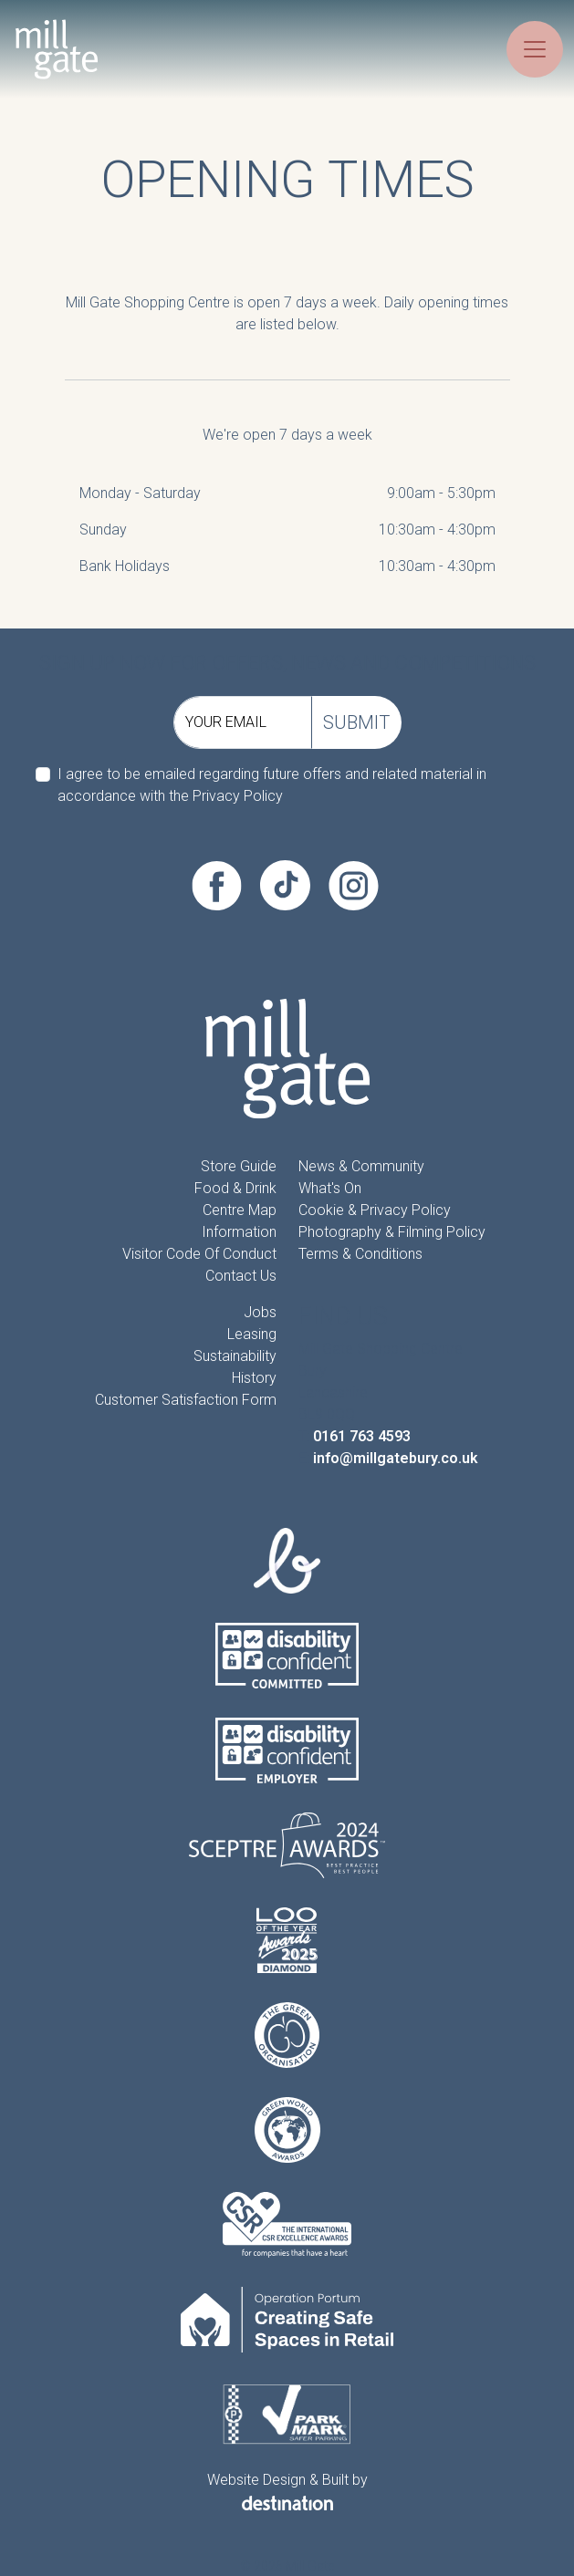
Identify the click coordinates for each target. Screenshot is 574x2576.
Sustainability (235, 1356)
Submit (356, 722)
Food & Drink (235, 1188)
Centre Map (240, 1210)
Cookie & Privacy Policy (374, 1210)
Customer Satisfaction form (186, 1399)
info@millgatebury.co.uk (395, 1458)
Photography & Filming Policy (391, 1232)
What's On (329, 1188)
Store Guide (239, 1166)
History (254, 1378)
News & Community (361, 1166)
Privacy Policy (238, 796)
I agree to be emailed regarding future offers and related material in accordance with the (271, 785)
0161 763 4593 (362, 1436)
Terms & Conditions (360, 1253)
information (239, 1232)
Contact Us (241, 1275)
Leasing (252, 1334)
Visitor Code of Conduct (199, 1253)
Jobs (260, 1312)
